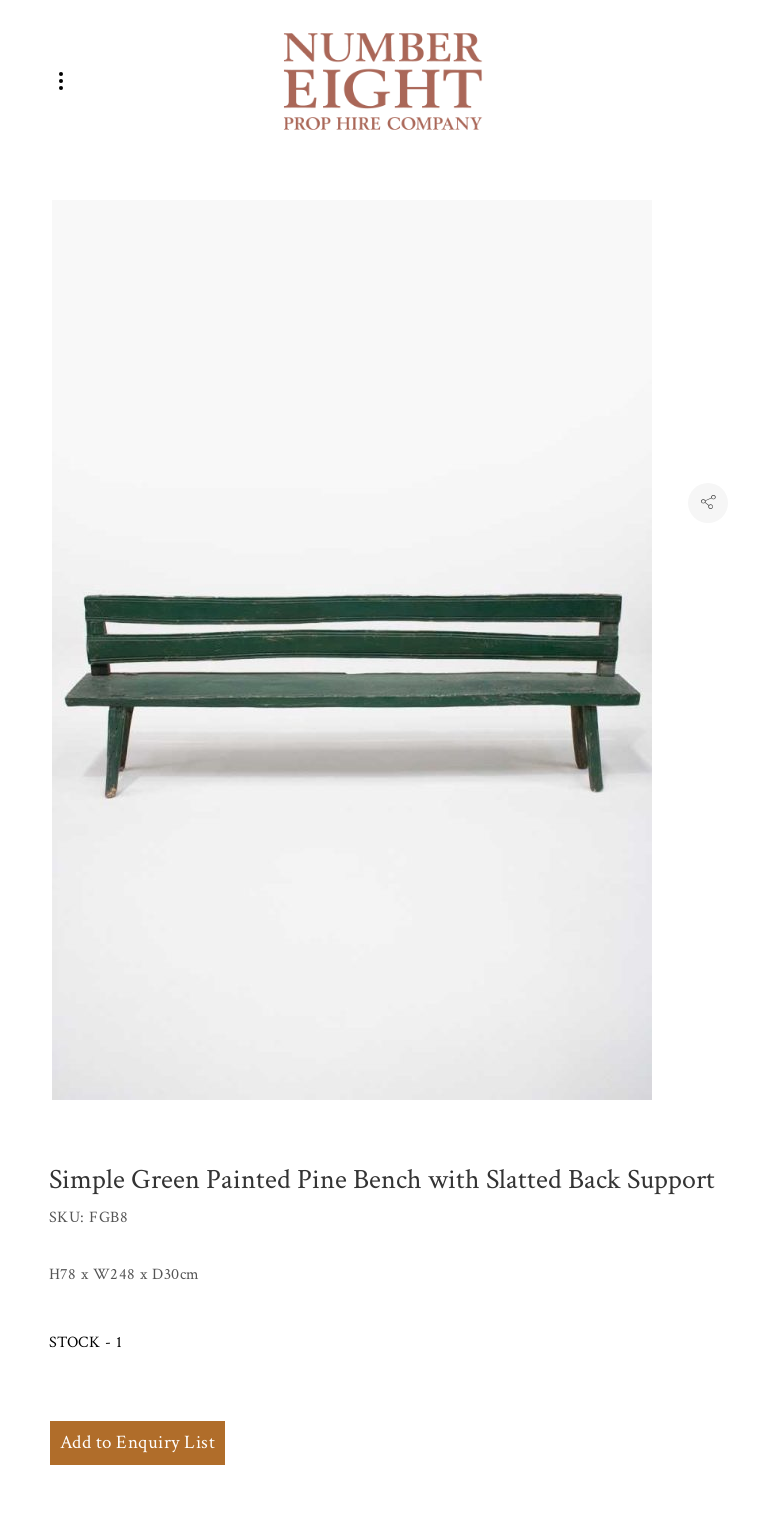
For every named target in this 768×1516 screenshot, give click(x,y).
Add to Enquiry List (137, 1442)
